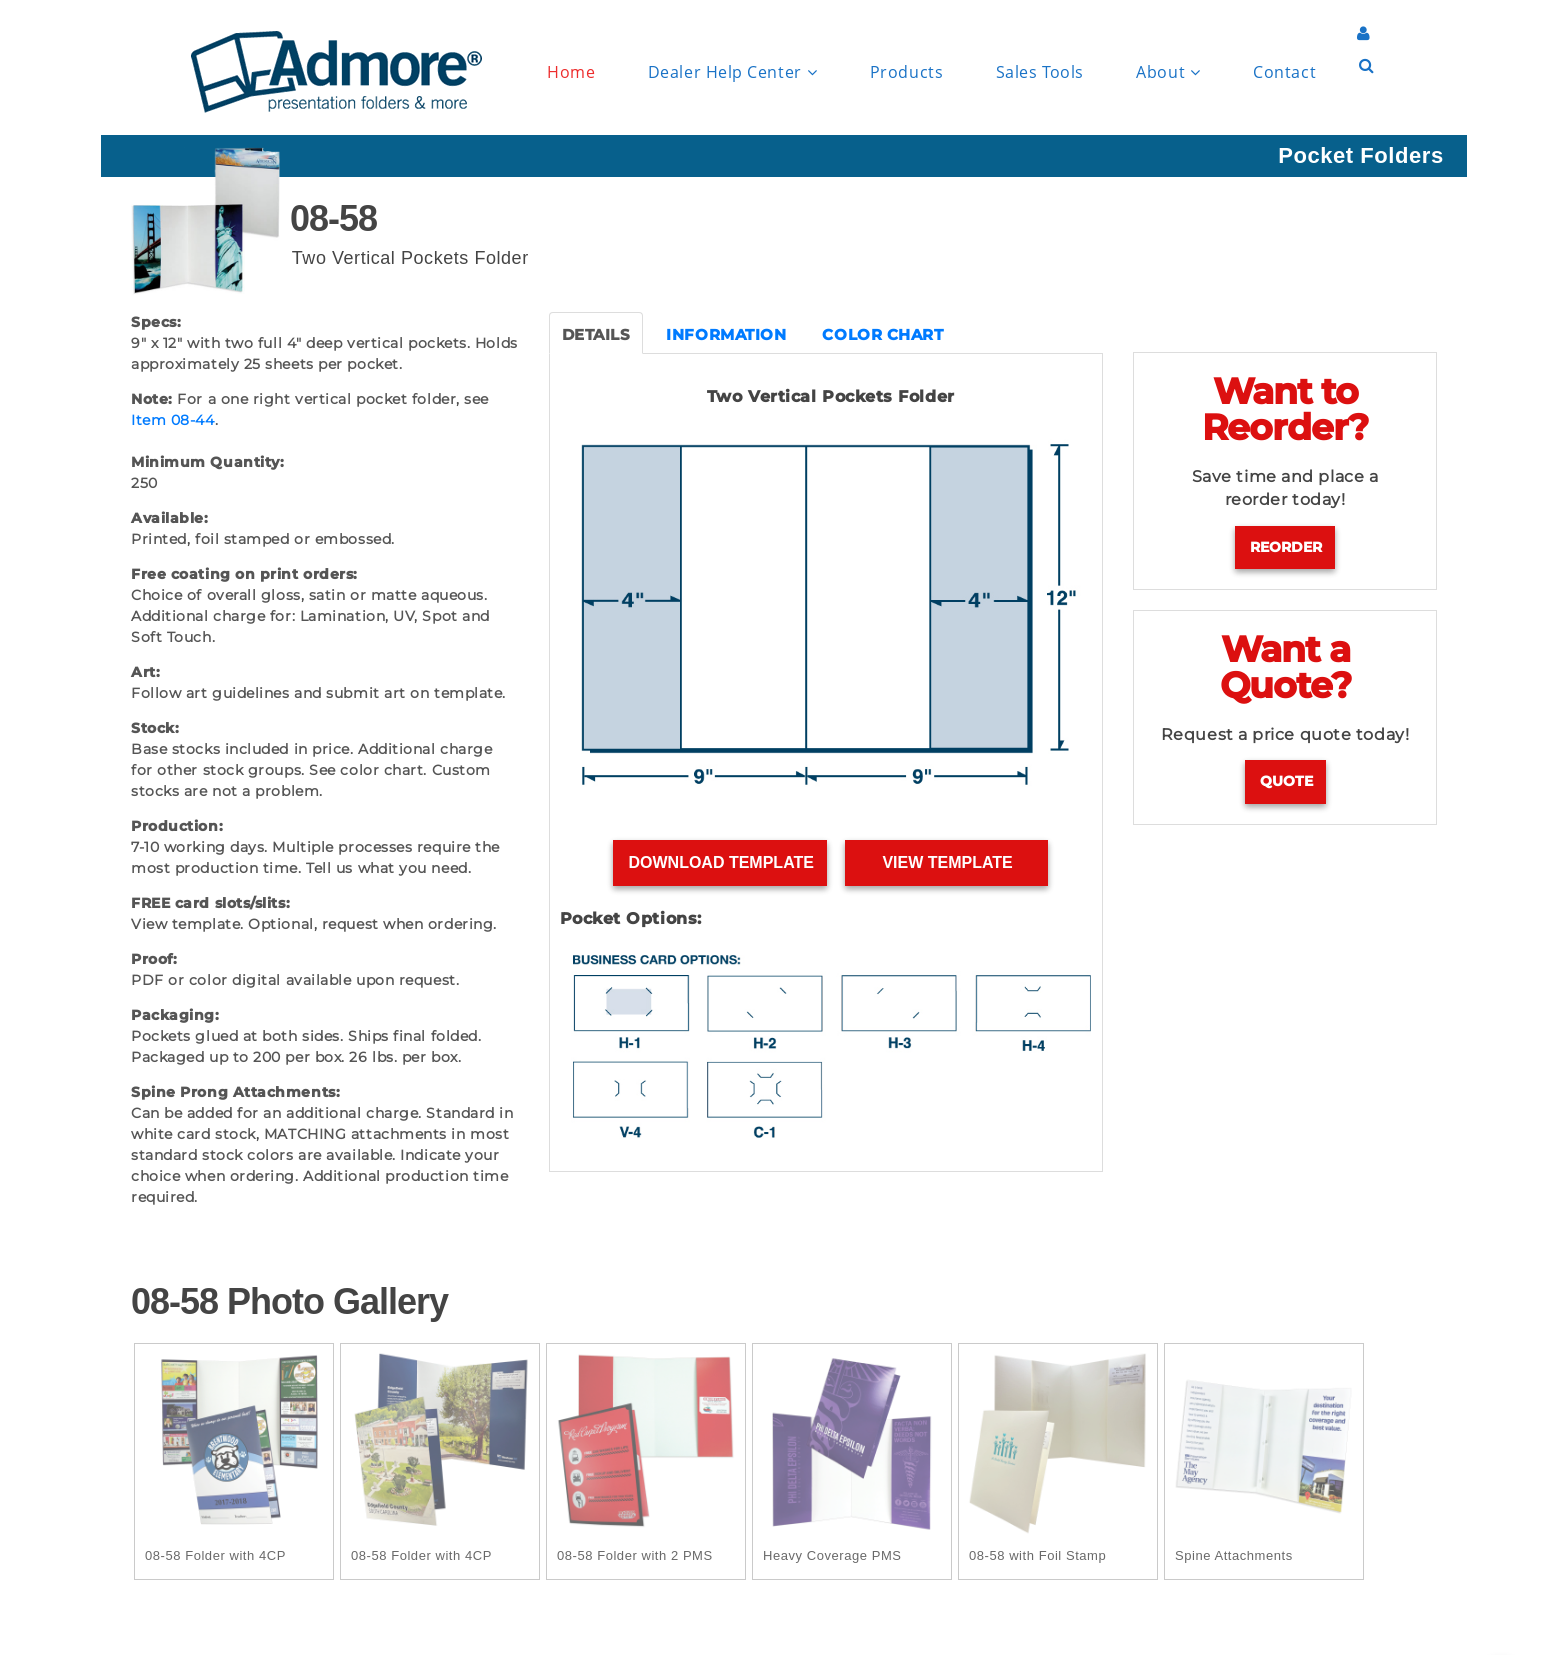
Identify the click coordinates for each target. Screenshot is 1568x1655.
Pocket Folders (1360, 155)
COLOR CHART (882, 334)
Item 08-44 (173, 420)
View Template (947, 862)
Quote (1286, 781)
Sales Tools (1040, 72)
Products (906, 72)
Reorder (1286, 547)
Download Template (720, 862)
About (1168, 72)
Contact (1284, 72)
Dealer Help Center (732, 72)
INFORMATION (726, 334)
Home (571, 72)
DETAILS (596, 334)
